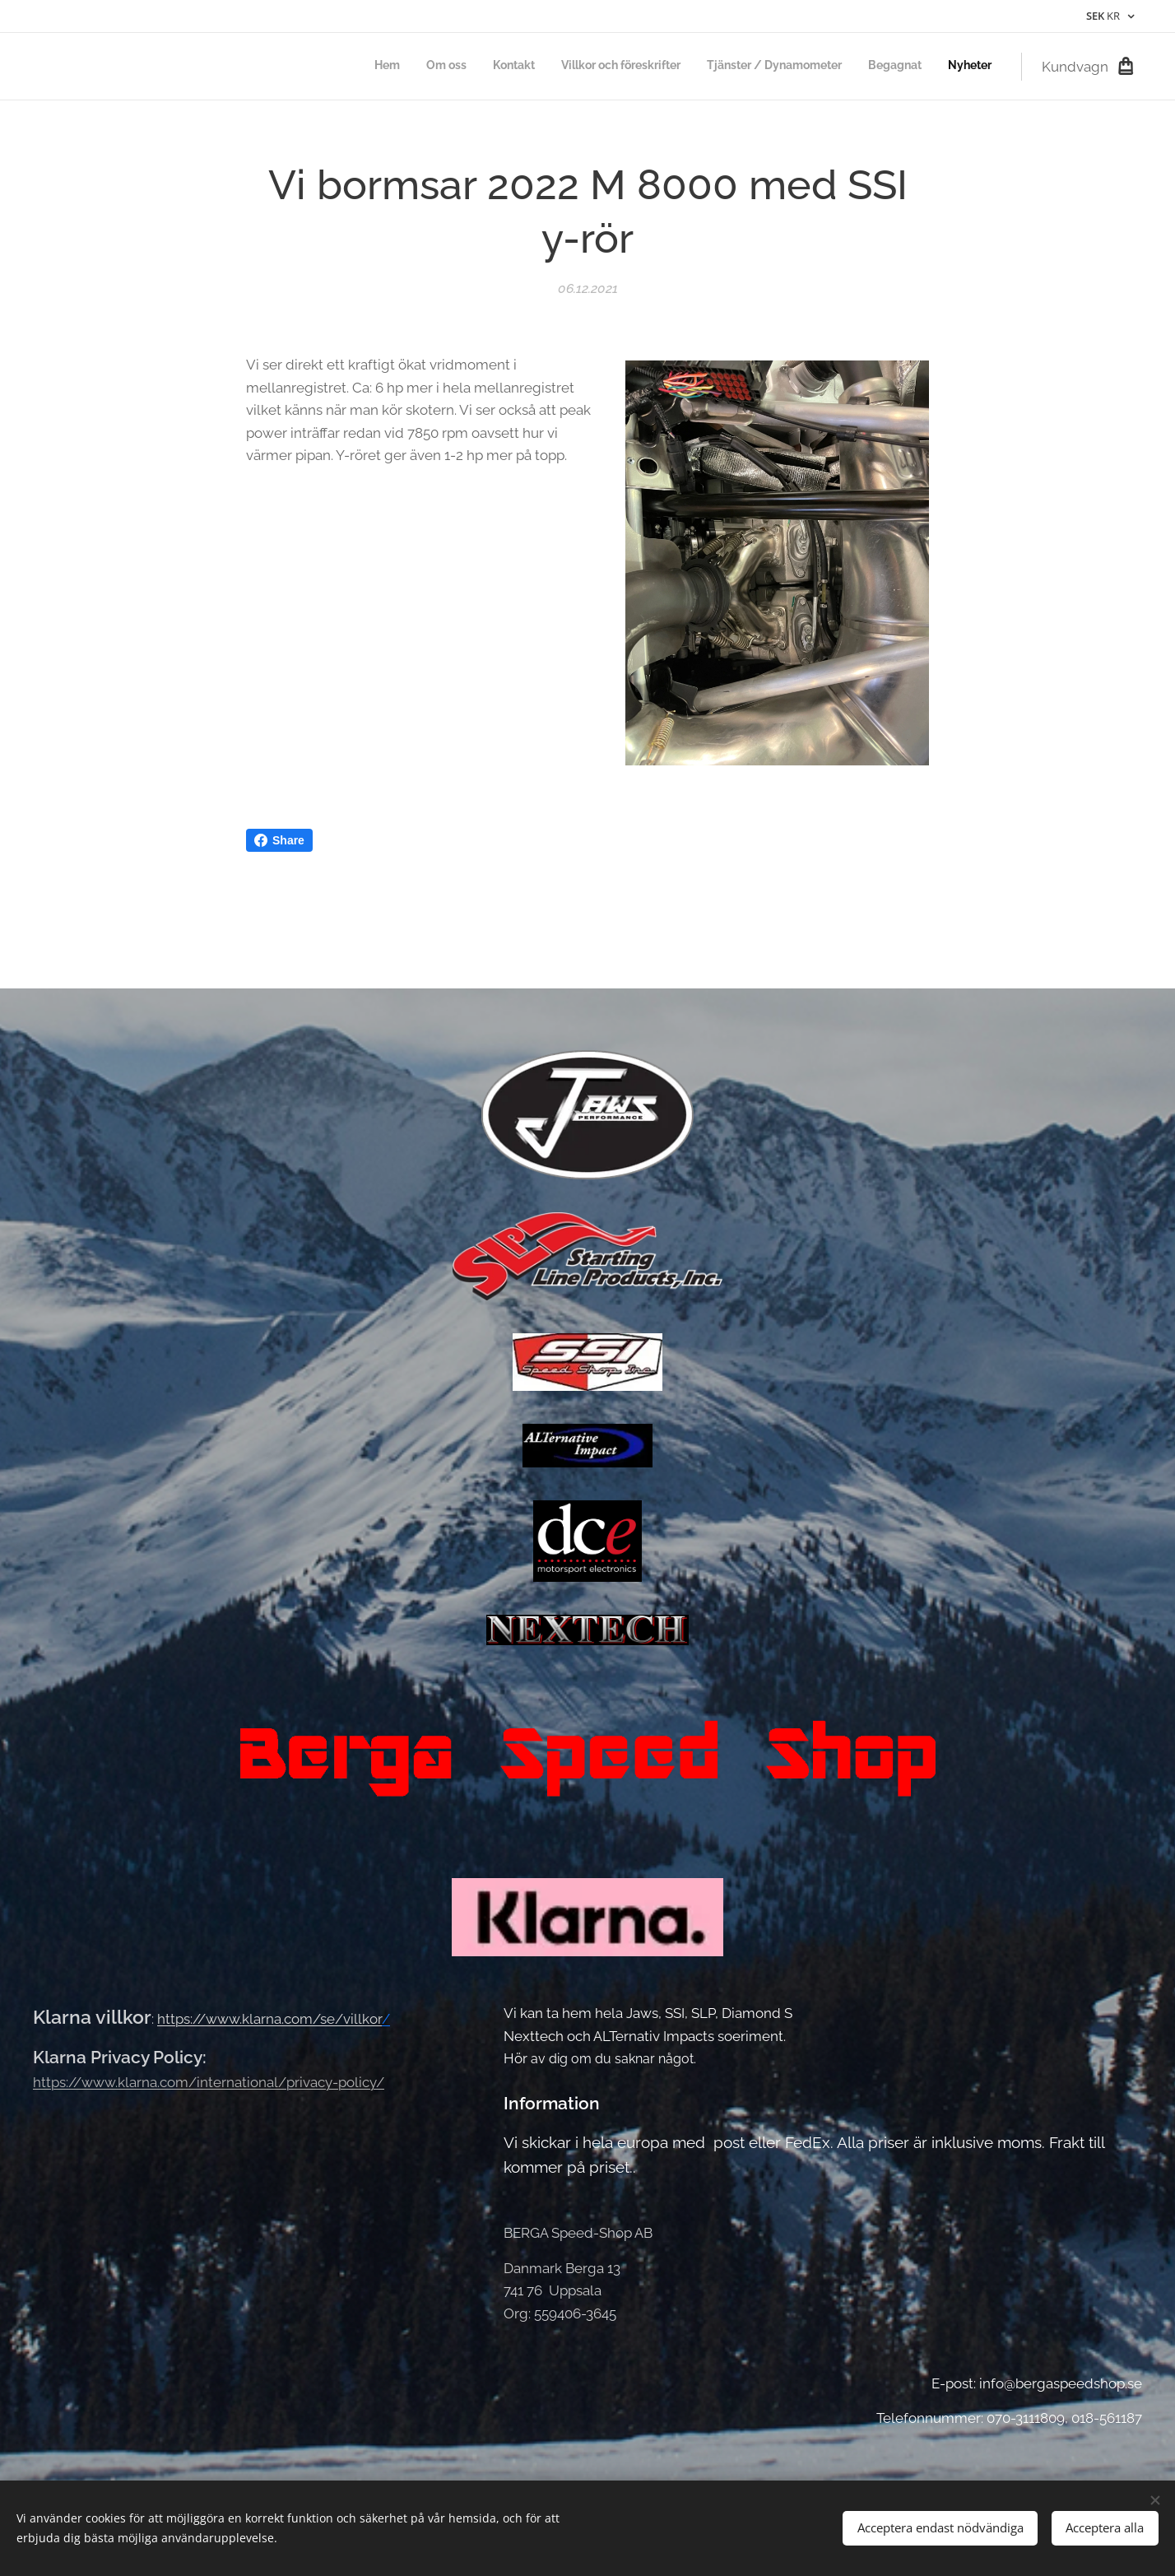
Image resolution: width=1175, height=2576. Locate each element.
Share (279, 840)
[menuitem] (838, 66)
